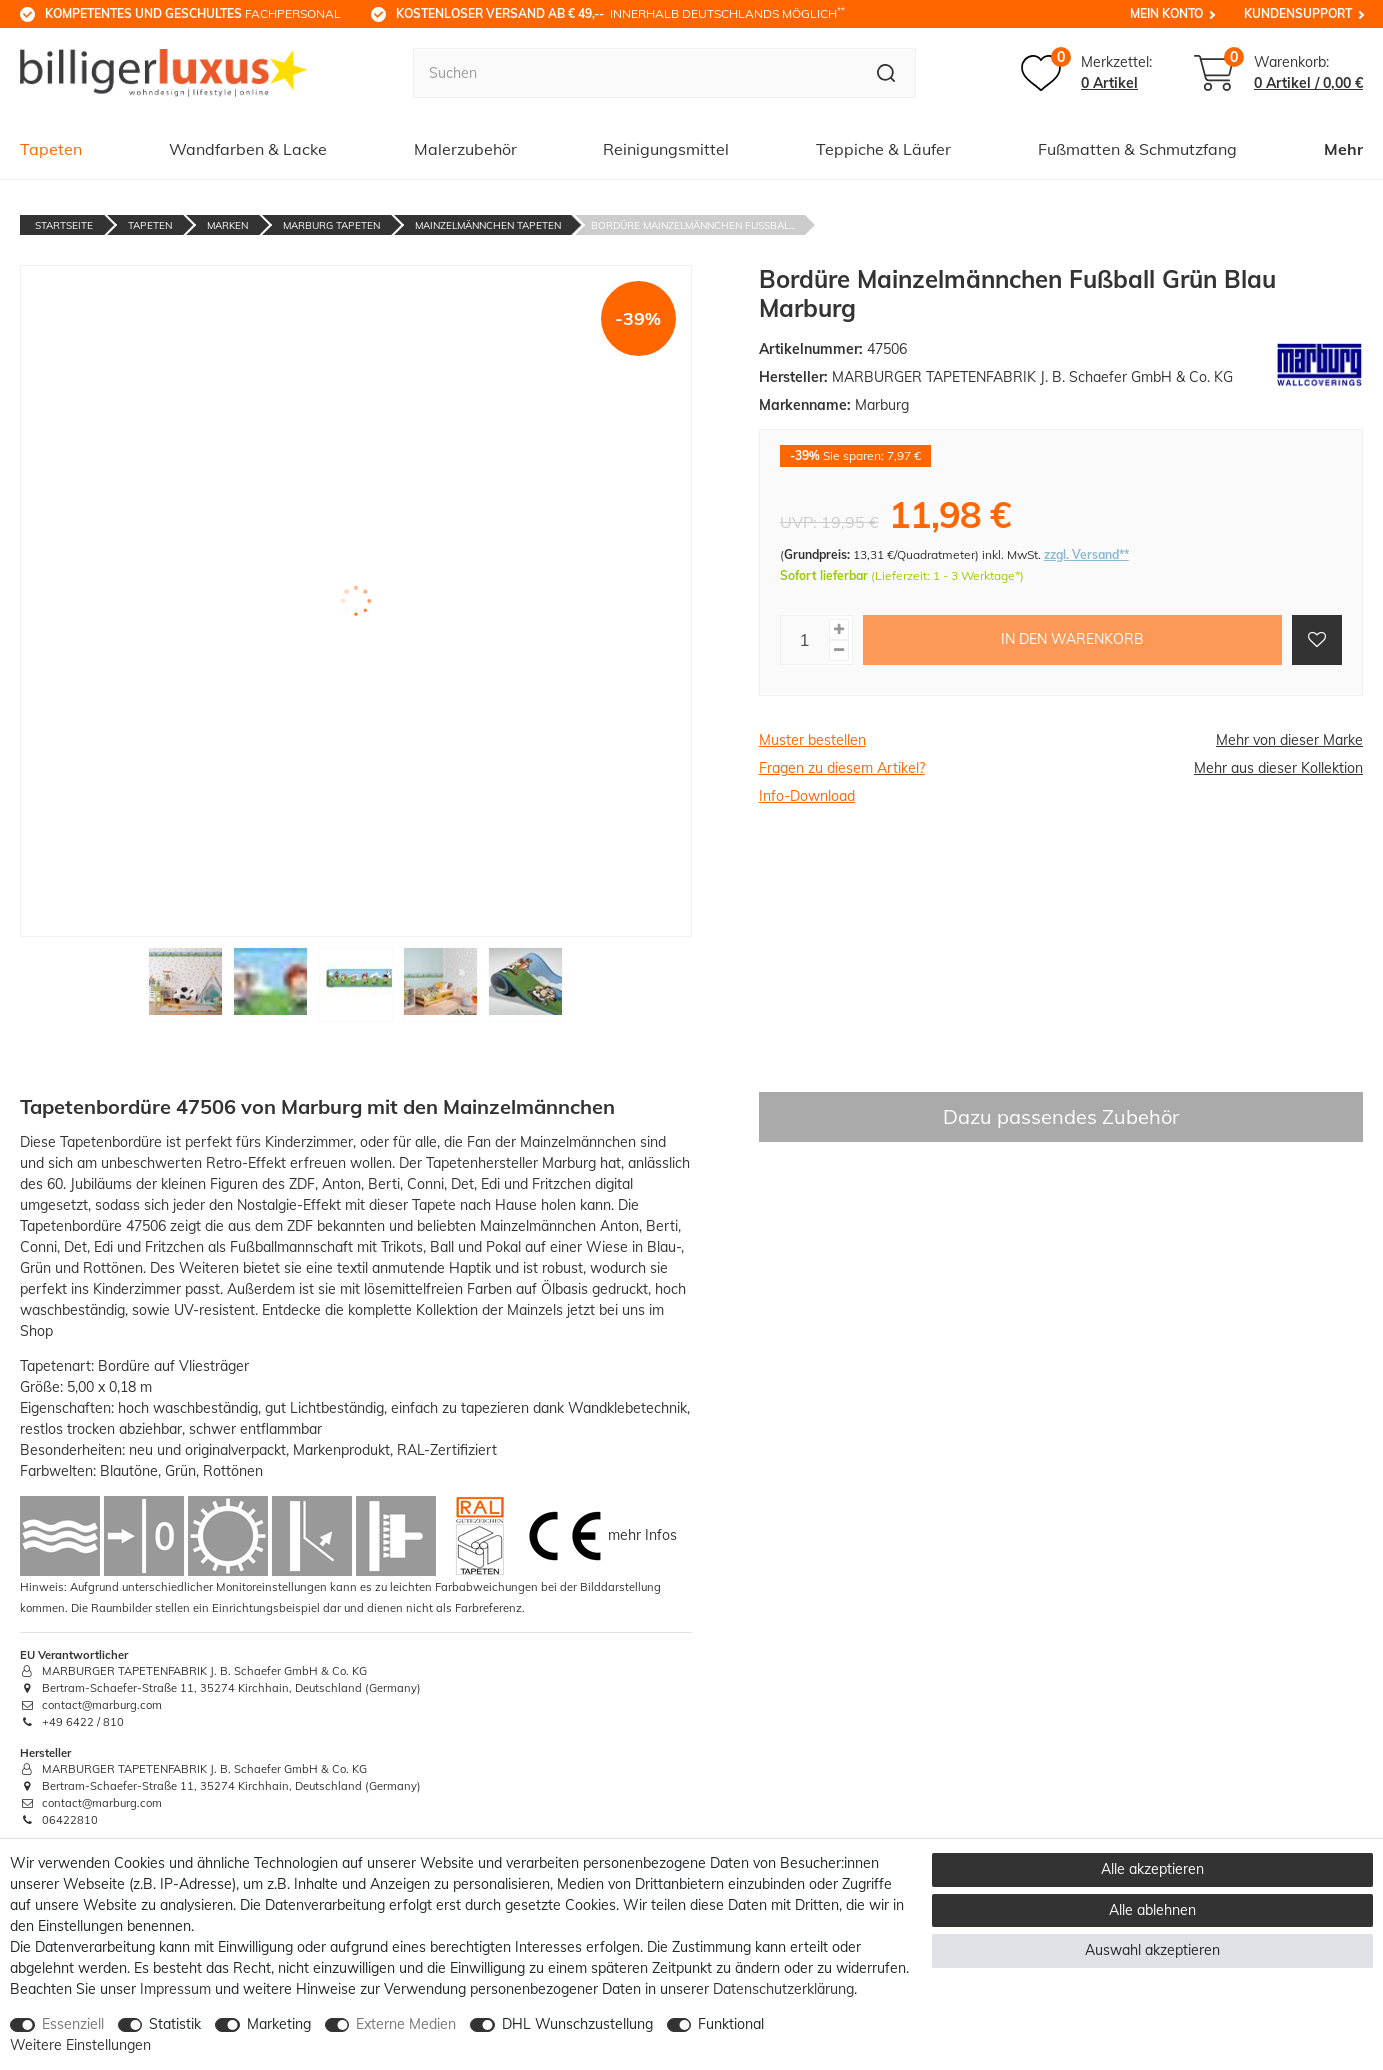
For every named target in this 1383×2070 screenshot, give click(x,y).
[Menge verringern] (839, 650)
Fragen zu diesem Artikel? (842, 768)
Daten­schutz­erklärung (783, 1989)
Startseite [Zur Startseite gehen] (64, 225)
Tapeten (51, 149)
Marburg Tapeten (331, 225)
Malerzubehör (465, 149)
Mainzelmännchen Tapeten (488, 225)
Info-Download (807, 796)
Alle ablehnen (1152, 1910)
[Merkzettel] (1086, 73)
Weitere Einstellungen (80, 2045)
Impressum (175, 1989)
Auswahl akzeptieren (1152, 1950)
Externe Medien (406, 2024)
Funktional (731, 2024)
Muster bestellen (812, 740)
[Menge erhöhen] (839, 629)
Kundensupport (1298, 13)
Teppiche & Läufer (883, 149)
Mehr (1343, 149)
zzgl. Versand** (1086, 554)
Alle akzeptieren (1152, 1869)
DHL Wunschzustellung (577, 2024)
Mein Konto (1166, 13)
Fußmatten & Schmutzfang (1137, 149)
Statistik (175, 2024)
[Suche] (886, 73)
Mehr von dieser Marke (1289, 740)
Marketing (279, 2024)
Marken (227, 225)
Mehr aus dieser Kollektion (1278, 768)
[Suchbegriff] (635, 73)
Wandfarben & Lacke (248, 149)
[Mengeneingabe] (805, 640)
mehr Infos (642, 1534)
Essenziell (73, 2024)
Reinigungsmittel (666, 149)
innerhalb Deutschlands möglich (620, 13)
